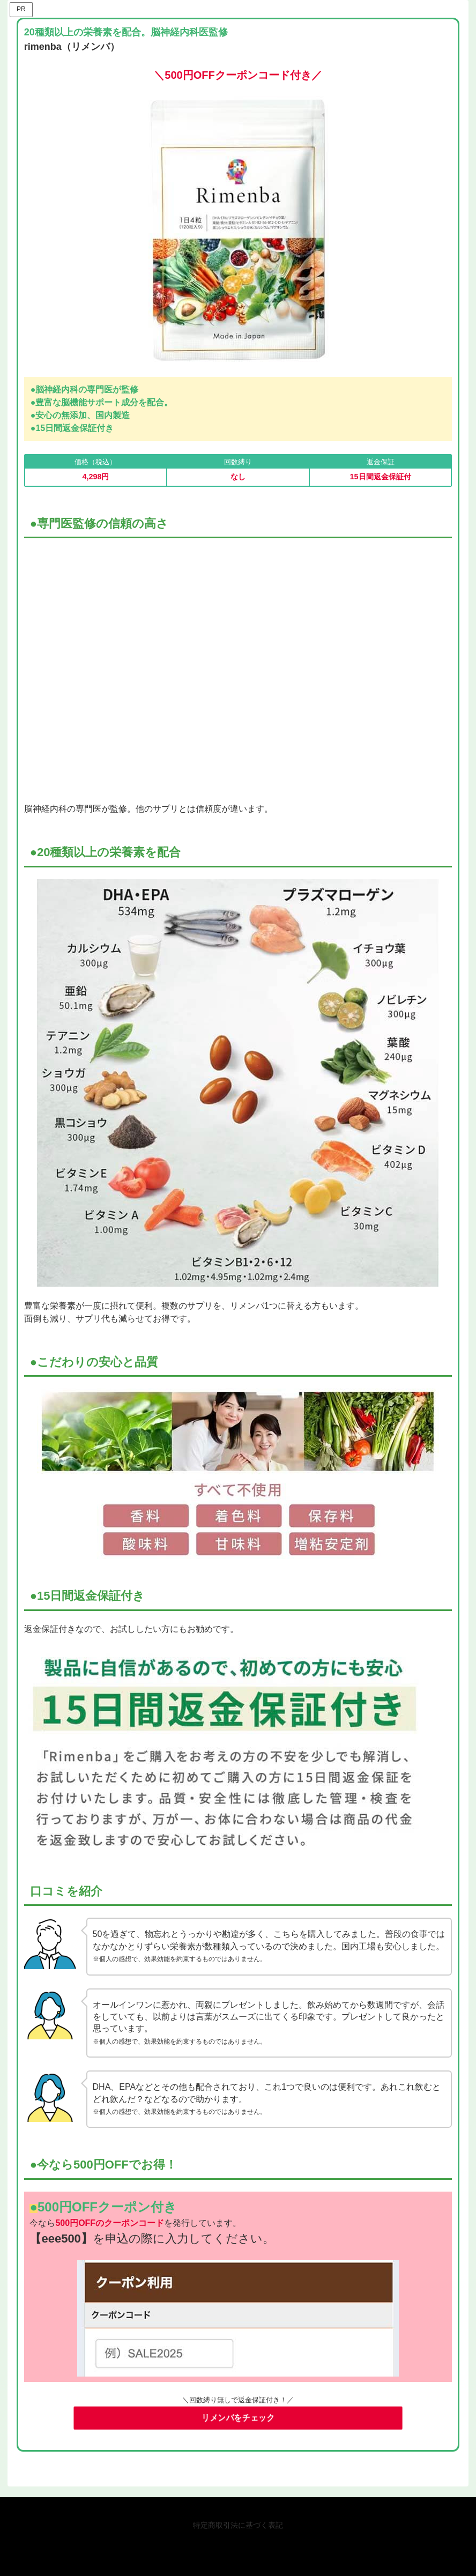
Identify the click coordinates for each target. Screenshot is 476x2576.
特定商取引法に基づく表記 (238, 2525)
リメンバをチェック (238, 2419)
